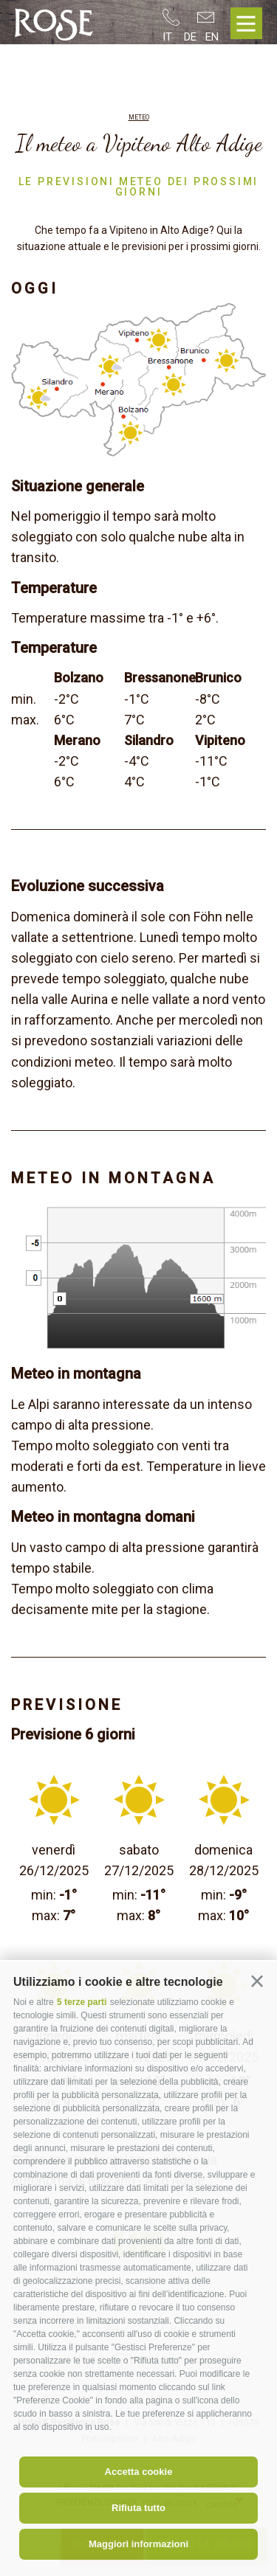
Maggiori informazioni (138, 2543)
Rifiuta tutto (138, 2507)
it (167, 37)
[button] (257, 1981)
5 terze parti (81, 2002)
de (190, 37)
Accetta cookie (139, 2471)
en (212, 37)
